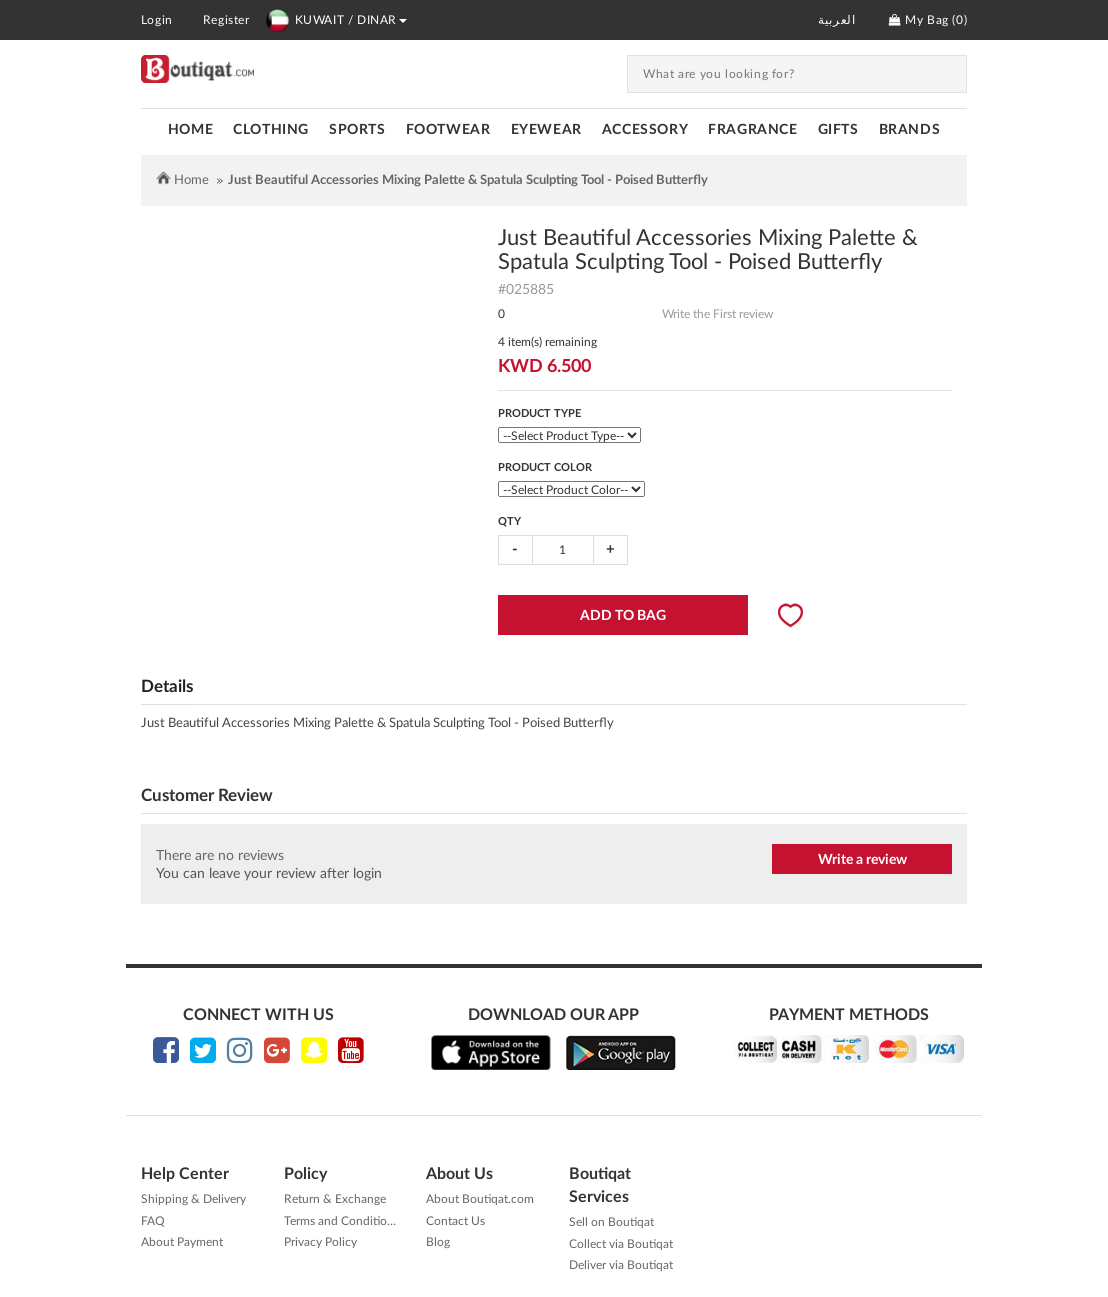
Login (157, 20)
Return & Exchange (335, 1199)
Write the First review (717, 314)
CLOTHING (271, 130)
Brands (910, 130)
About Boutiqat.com (480, 1199)
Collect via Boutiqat (621, 1244)
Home (190, 130)
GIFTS (838, 130)
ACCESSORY (645, 130)
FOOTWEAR (448, 130)
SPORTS (357, 130)
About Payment (182, 1242)
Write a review (862, 860)
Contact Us (455, 1221)
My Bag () (928, 20)
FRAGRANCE (752, 130)
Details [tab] (167, 686)
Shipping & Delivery (193, 1199)
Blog (438, 1242)
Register (226, 20)
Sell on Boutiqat (611, 1222)
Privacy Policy (320, 1242)
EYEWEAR (546, 130)
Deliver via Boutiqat (621, 1265)
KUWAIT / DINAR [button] (336, 20)
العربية (836, 20)
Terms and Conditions (341, 1221)
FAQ (153, 1221)
